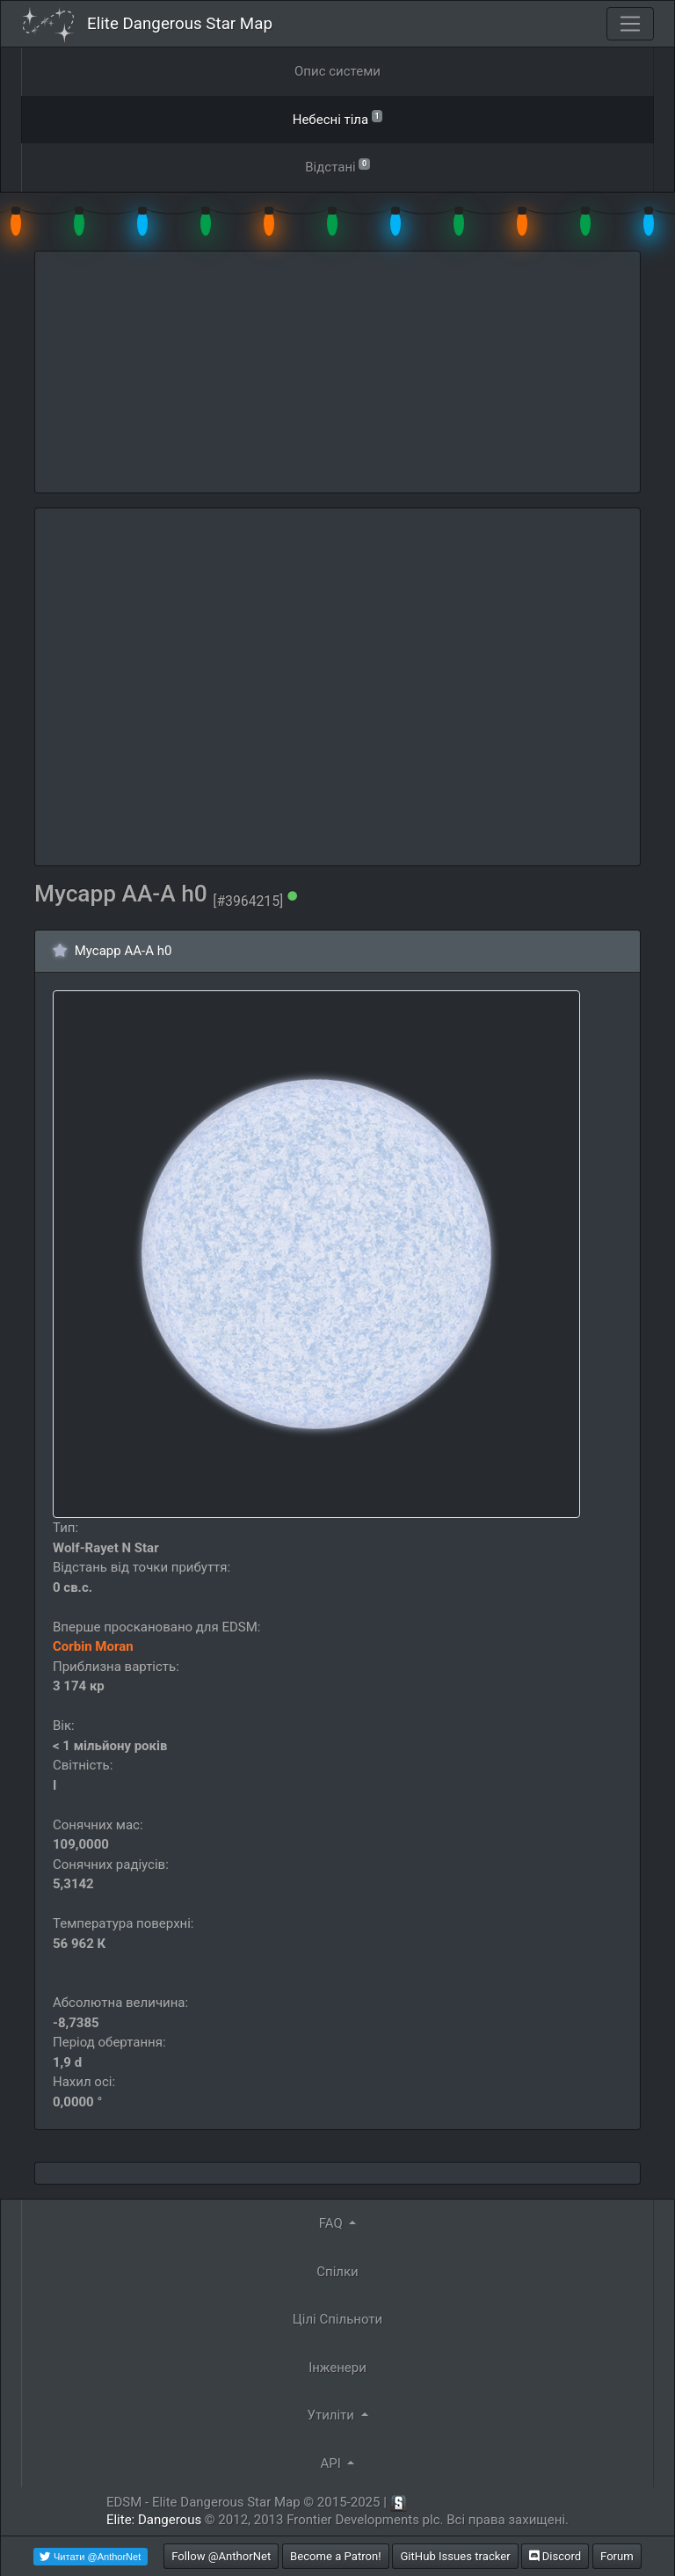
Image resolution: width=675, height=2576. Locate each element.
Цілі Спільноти (337, 2319)
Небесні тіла (338, 118)
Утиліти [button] (332, 2415)
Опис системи (337, 71)
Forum (617, 2556)
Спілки (337, 2272)
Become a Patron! (335, 2556)
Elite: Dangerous (153, 2520)
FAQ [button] (332, 2223)
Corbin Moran (93, 1646)
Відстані (337, 166)
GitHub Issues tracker (455, 2556)
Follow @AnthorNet (221, 2556)
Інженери (337, 2367)
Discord (555, 2556)
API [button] (333, 2463)
